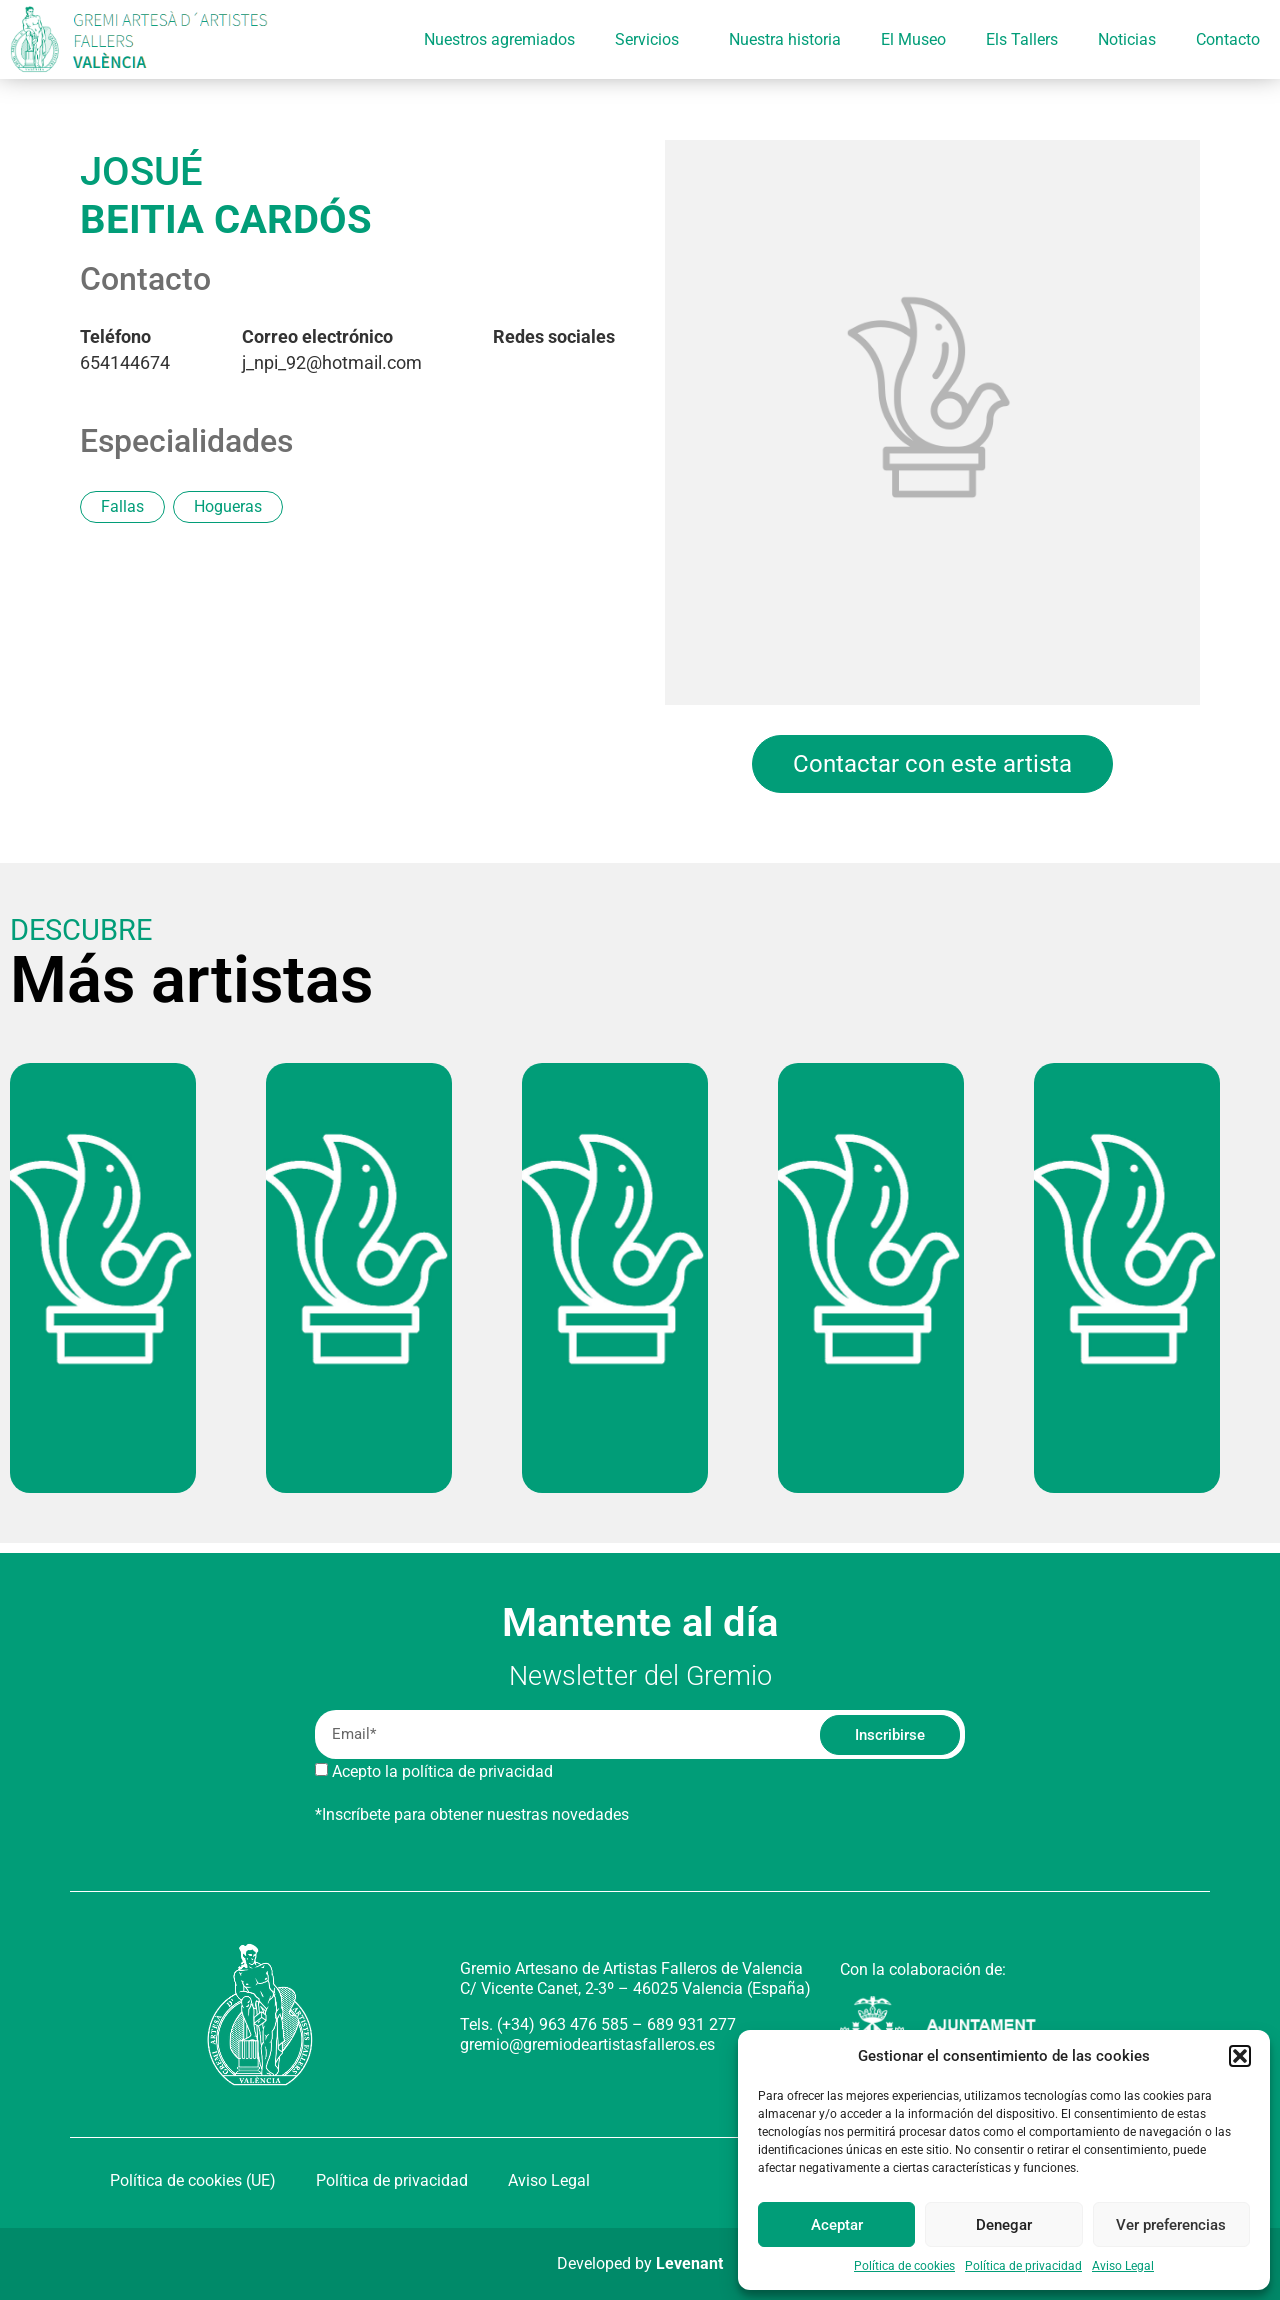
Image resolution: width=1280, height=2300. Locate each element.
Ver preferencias (1171, 2225)
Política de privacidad (1023, 2266)
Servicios (652, 40)
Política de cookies (904, 2266)
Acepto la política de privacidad (442, 1771)
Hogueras (228, 506)
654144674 (125, 350)
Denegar (1004, 2225)
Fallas (122, 506)
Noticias (1127, 39)
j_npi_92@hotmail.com (332, 350)
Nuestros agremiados (499, 39)
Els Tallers (1022, 39)
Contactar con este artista (932, 764)
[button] (1240, 2056)
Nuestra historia (785, 39)
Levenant (689, 2263)
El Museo (913, 39)
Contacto (1228, 39)
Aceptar (837, 2225)
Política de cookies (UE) (193, 2180)
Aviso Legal (1123, 2266)
